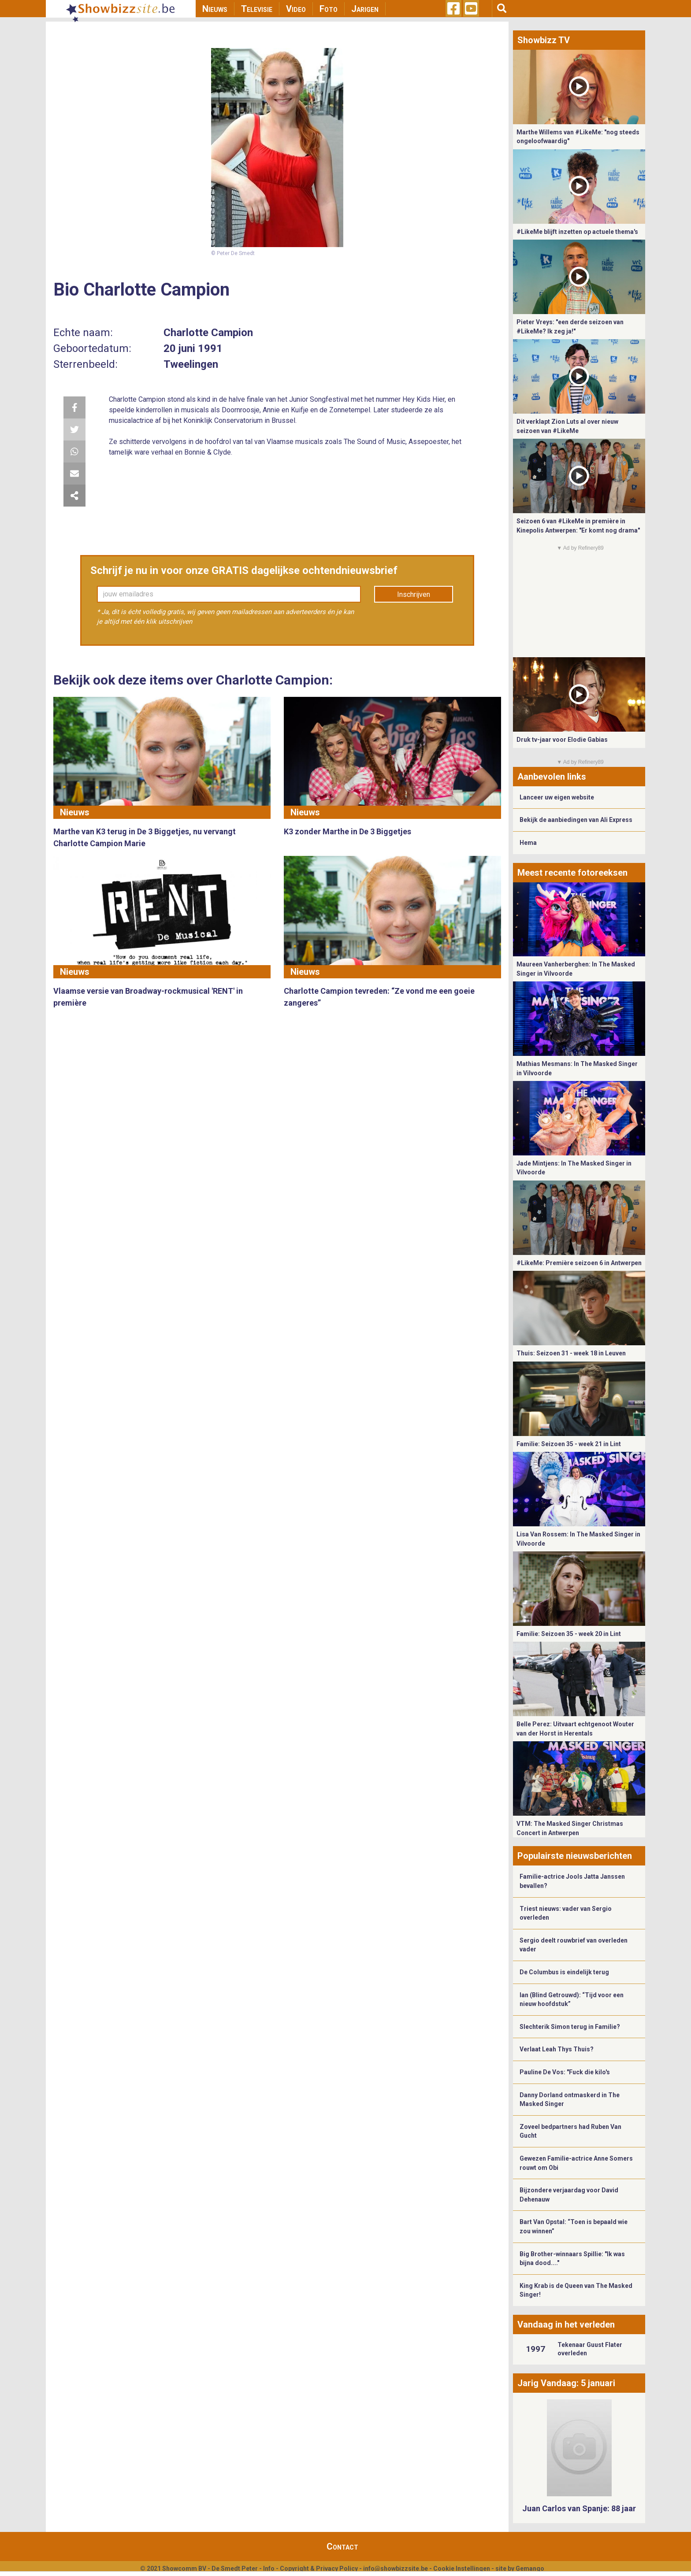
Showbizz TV (543, 40)
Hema (528, 842)
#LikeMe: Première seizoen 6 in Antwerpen (579, 1262)
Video (296, 9)
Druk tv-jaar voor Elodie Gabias (562, 739)
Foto (328, 9)
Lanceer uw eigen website (557, 797)
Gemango (530, 2568)
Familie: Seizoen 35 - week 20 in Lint (568, 1633)
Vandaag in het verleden (566, 2324)
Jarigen (365, 9)
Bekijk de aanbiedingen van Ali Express (576, 819)
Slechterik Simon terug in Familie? (570, 2026)
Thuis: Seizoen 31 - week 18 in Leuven (571, 1353)
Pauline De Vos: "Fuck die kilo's (565, 2072)
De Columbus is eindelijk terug (564, 1972)
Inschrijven (413, 594)
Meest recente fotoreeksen (572, 872)
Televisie (256, 9)
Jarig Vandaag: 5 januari (566, 2383)
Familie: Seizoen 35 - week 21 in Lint (568, 1443)
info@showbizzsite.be (395, 2568)
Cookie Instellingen (461, 2568)
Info (269, 2568)
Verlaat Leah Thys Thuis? (557, 2049)
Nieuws (214, 9)
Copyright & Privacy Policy (319, 2568)
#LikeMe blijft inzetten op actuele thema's (577, 231)
